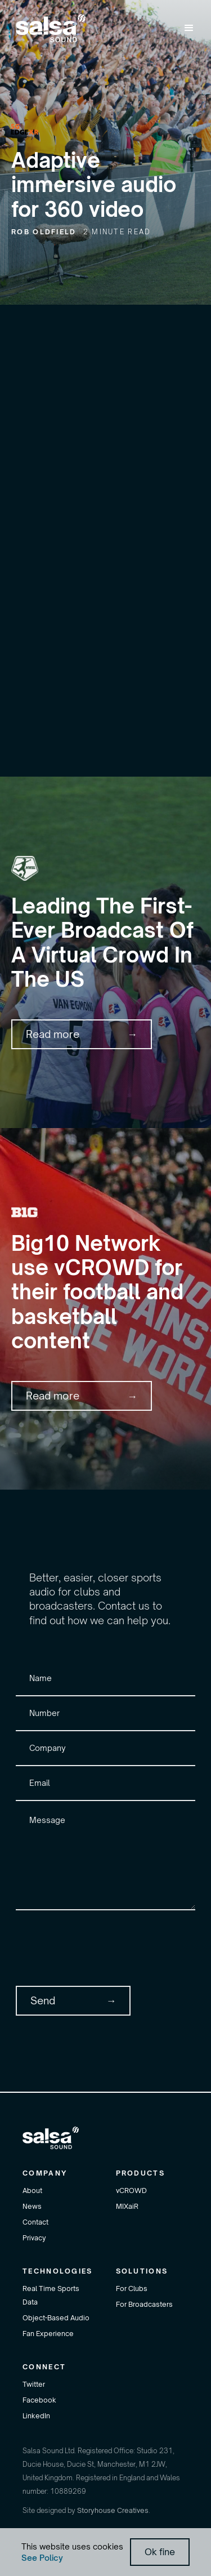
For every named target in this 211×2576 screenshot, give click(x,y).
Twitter (34, 2384)
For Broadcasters (144, 2304)
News (32, 2206)
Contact (35, 2222)
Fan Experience (48, 2333)
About (32, 2190)
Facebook (39, 2400)
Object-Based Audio (56, 2318)
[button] (189, 28)
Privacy (34, 2238)
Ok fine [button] (160, 2551)
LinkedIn (36, 2416)
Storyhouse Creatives (113, 2510)
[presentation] (101, 1946)
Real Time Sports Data (51, 2295)
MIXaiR (127, 2206)
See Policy (42, 2557)
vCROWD (131, 2190)
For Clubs (131, 2288)
